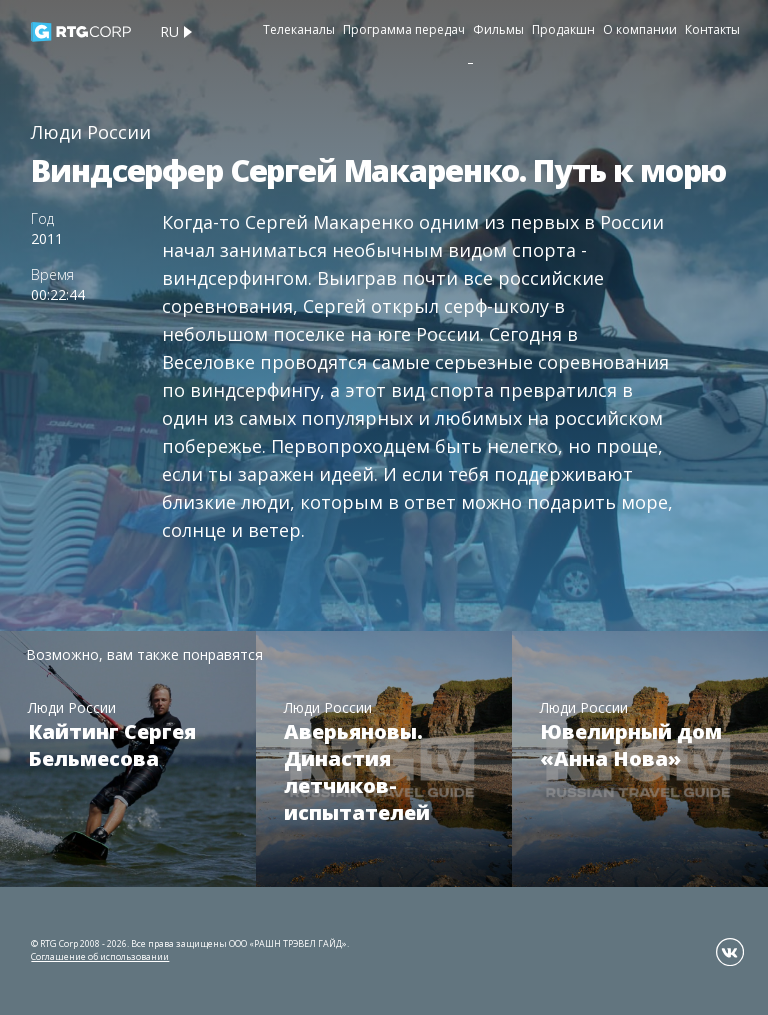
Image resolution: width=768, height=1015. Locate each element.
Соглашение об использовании (100, 956)
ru (169, 31)
